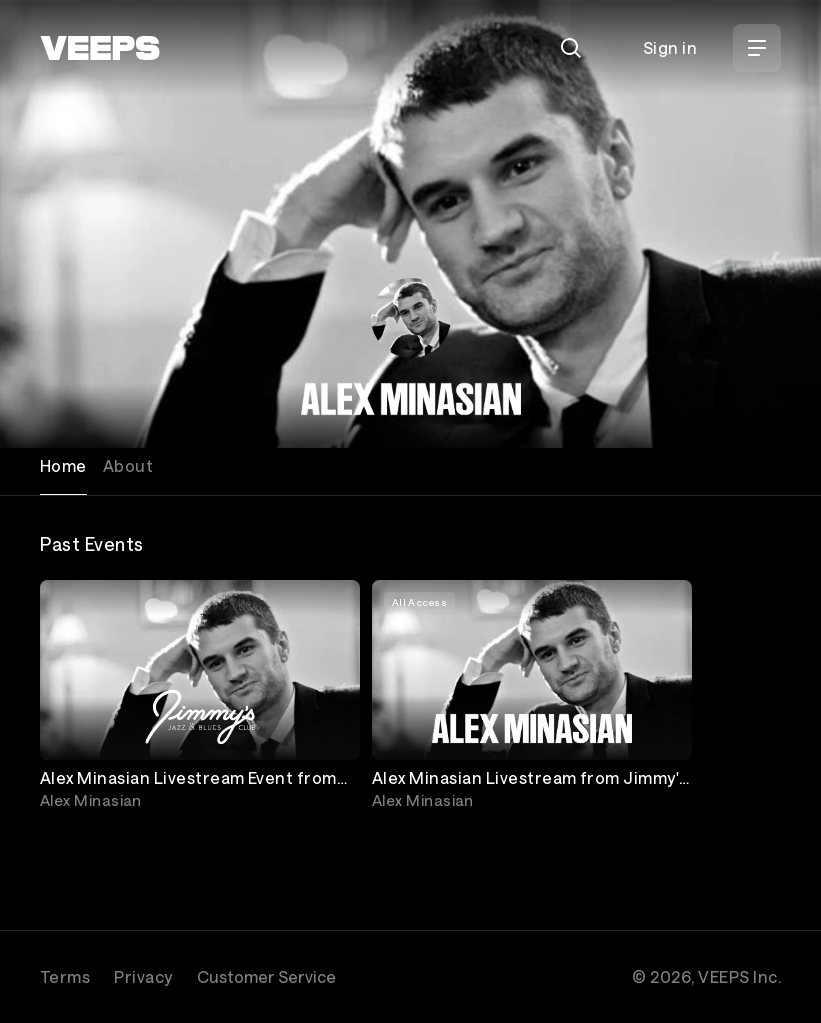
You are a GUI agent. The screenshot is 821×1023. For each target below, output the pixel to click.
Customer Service (266, 976)
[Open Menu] (757, 48)
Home (63, 465)
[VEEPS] (100, 48)
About (128, 465)
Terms (65, 976)
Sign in (670, 47)
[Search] (571, 48)
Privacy (143, 976)
